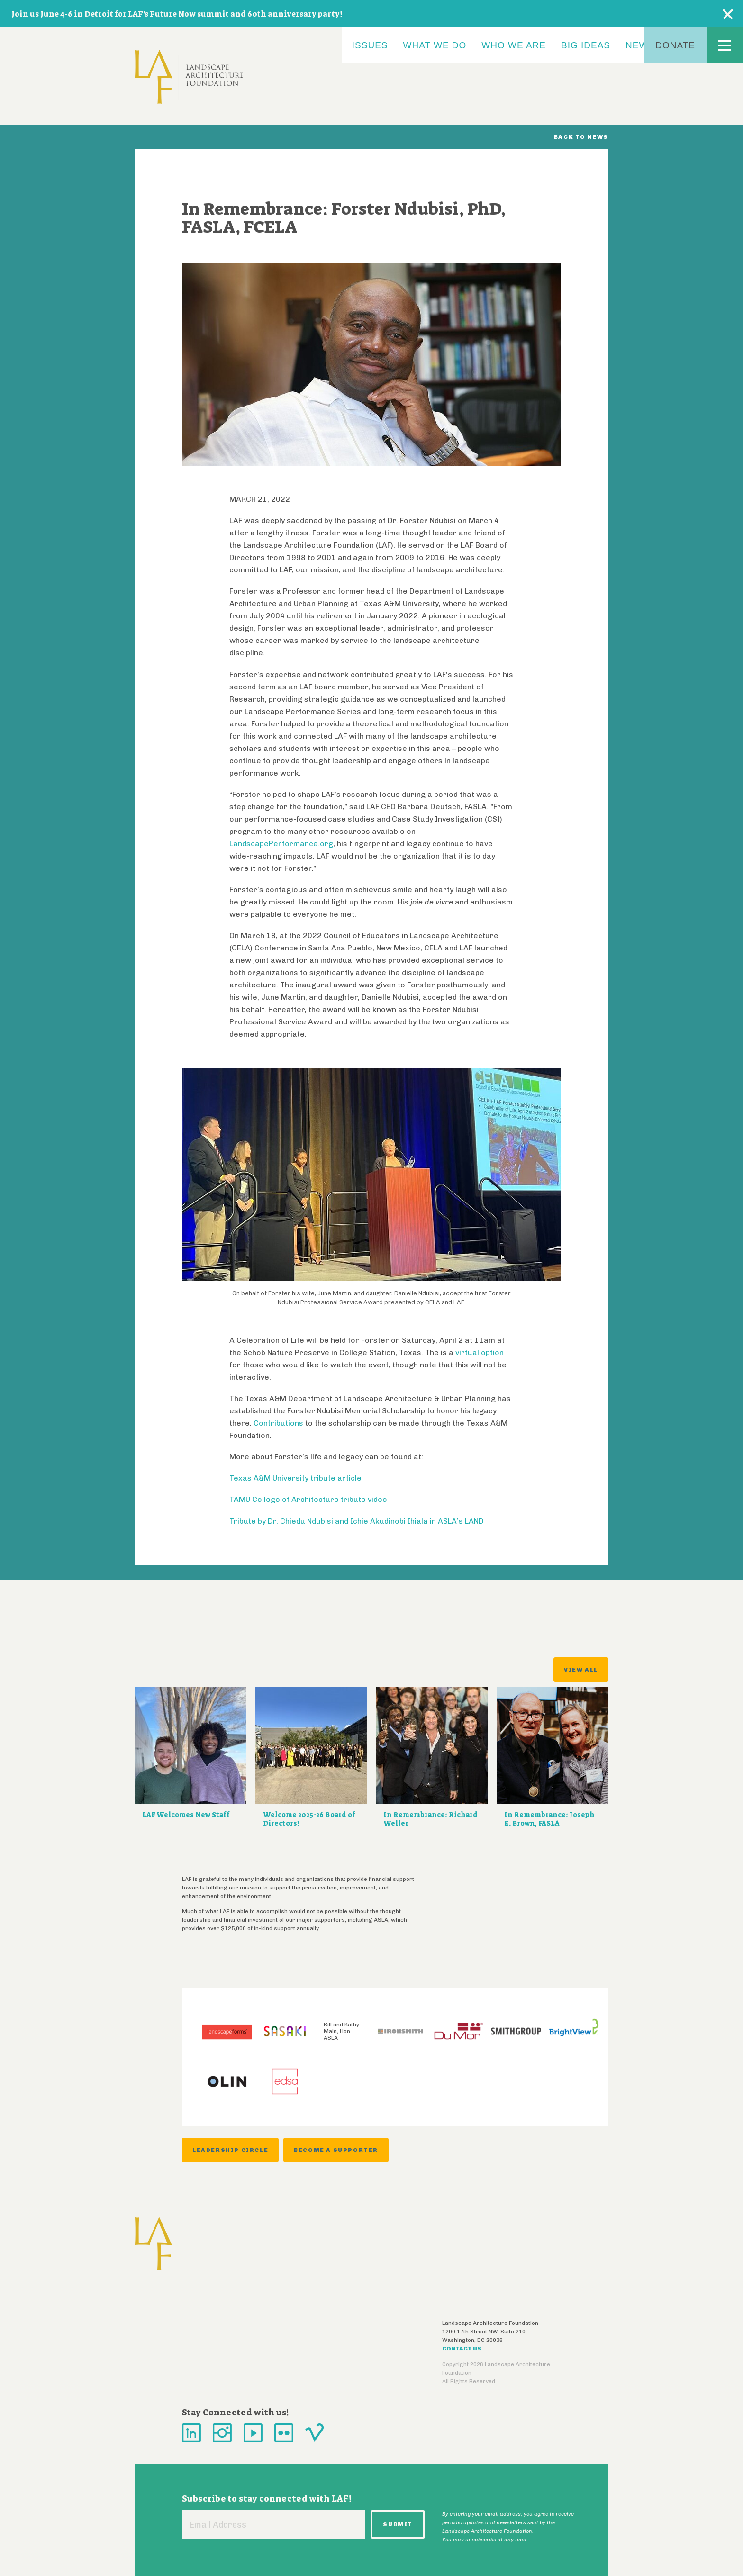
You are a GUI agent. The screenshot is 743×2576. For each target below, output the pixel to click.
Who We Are (513, 45)
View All (581, 1669)
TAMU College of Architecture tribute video (308, 1499)
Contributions (278, 1423)
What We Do (435, 45)
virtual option (479, 1352)
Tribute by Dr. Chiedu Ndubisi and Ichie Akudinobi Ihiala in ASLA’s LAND (356, 1521)
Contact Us (461, 2348)
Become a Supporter (336, 2150)
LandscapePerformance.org (281, 843)
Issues (370, 45)
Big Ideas (585, 45)
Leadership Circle (230, 2150)
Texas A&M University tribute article (295, 1477)
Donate (675, 45)
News (639, 45)
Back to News (581, 137)
